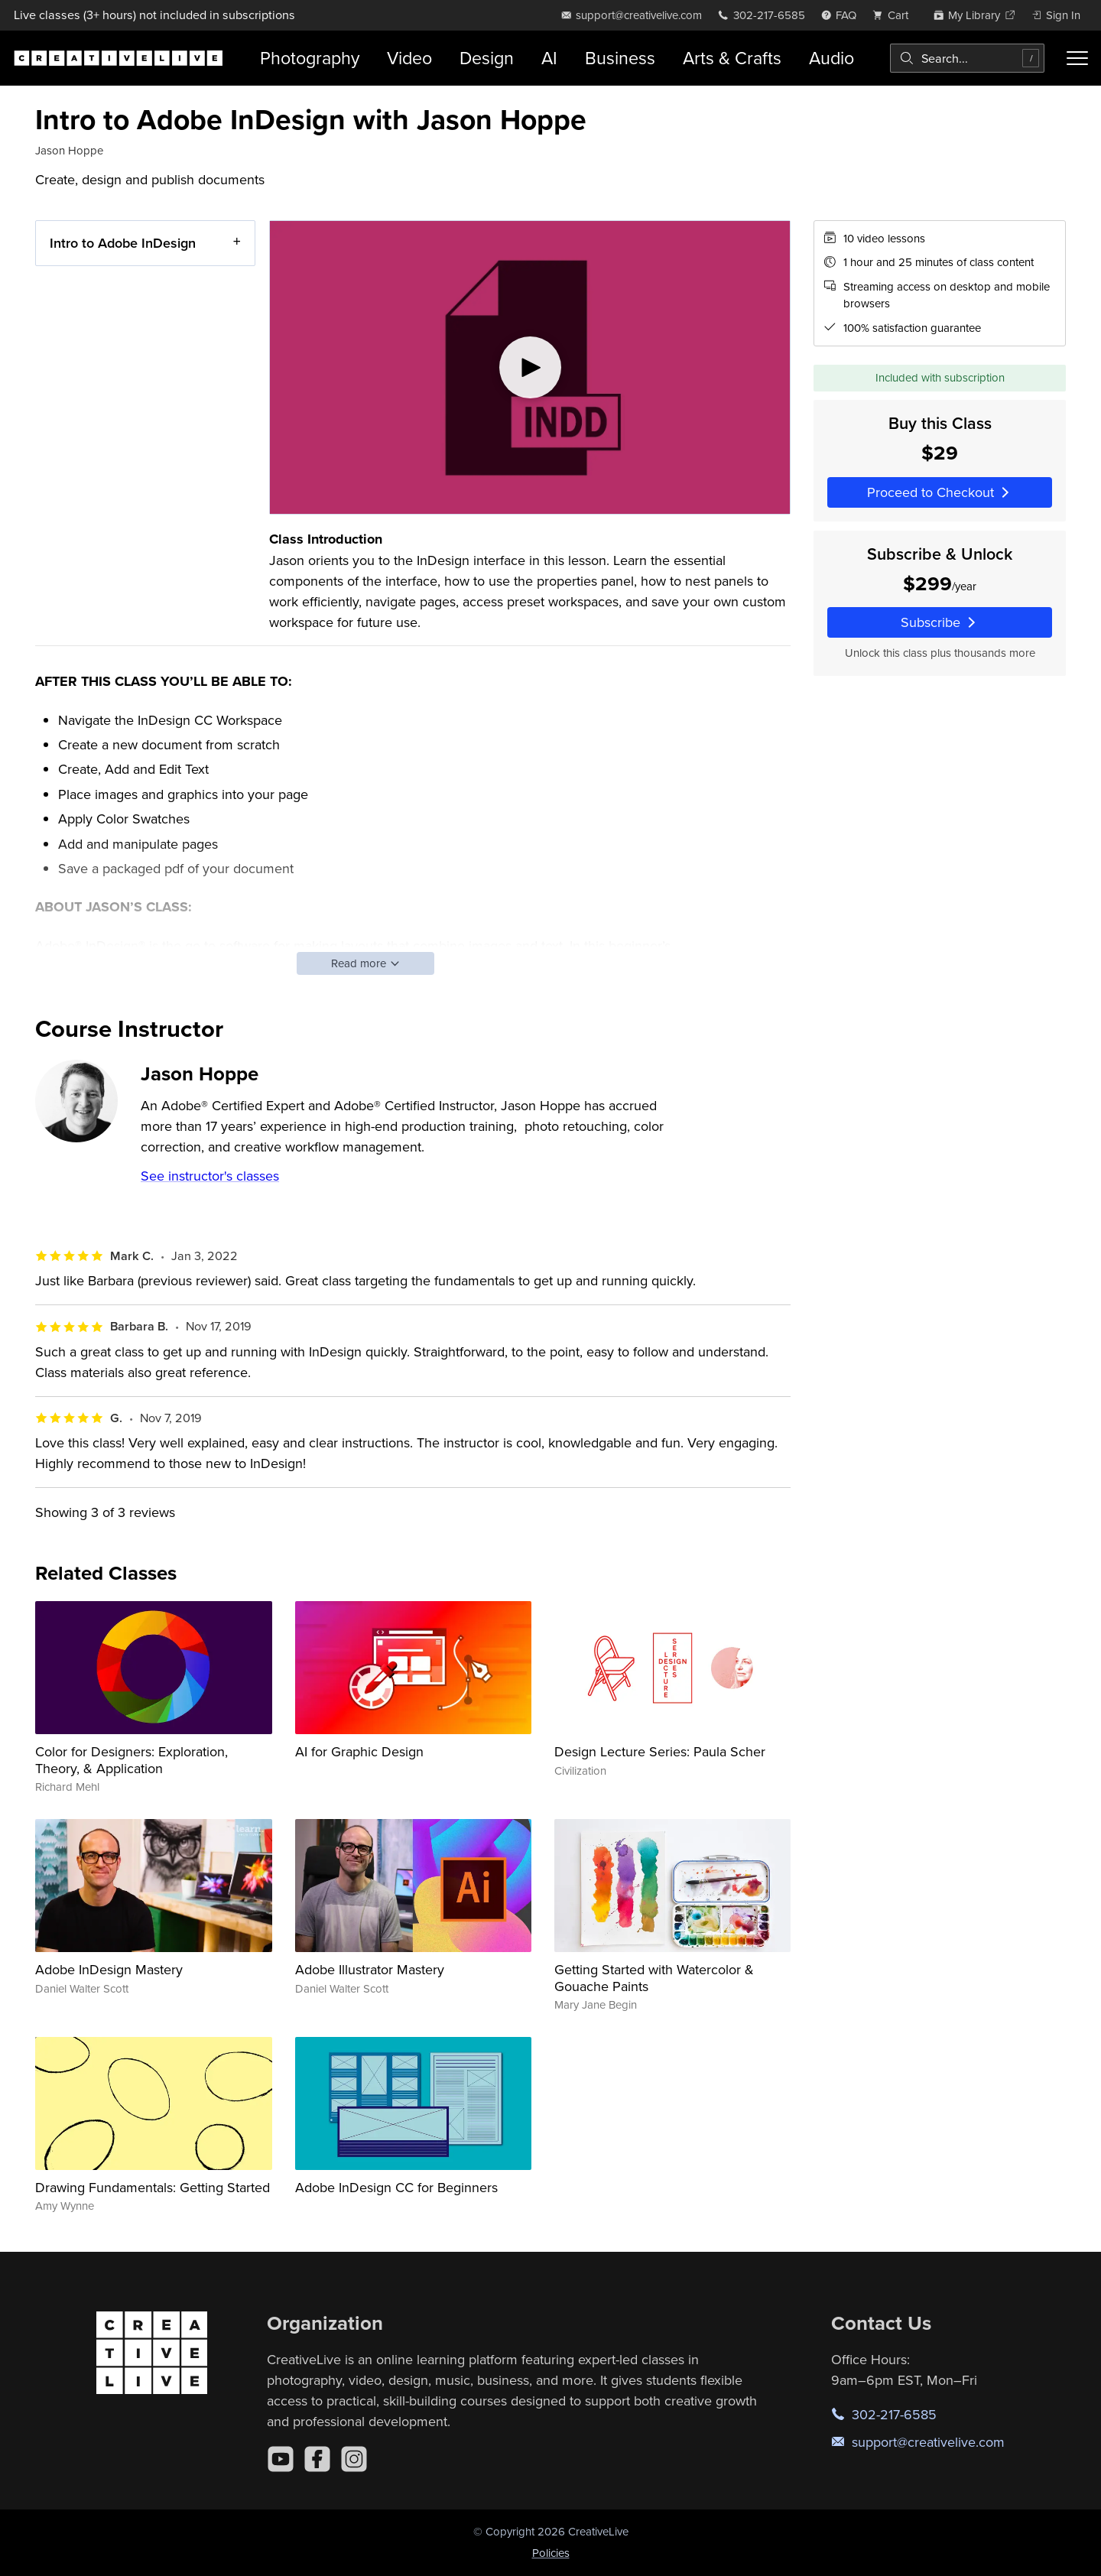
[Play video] (530, 367)
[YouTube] (280, 2459)
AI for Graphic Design (359, 1751)
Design (487, 57)
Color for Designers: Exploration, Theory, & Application (131, 1760)
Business (620, 57)
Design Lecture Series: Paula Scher (659, 1751)
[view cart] (895, 15)
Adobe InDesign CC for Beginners (396, 2187)
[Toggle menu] (1077, 58)
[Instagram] (354, 2459)
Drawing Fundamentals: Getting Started (152, 2187)
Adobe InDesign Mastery (109, 1969)
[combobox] (967, 58)
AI (549, 57)
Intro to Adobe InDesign (123, 242)
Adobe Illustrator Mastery (369, 1969)
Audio (831, 57)
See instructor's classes (210, 1175)
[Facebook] (317, 2459)
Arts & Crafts (732, 57)
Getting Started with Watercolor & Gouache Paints (654, 1978)
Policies (551, 2553)
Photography (309, 57)
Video (409, 57)
